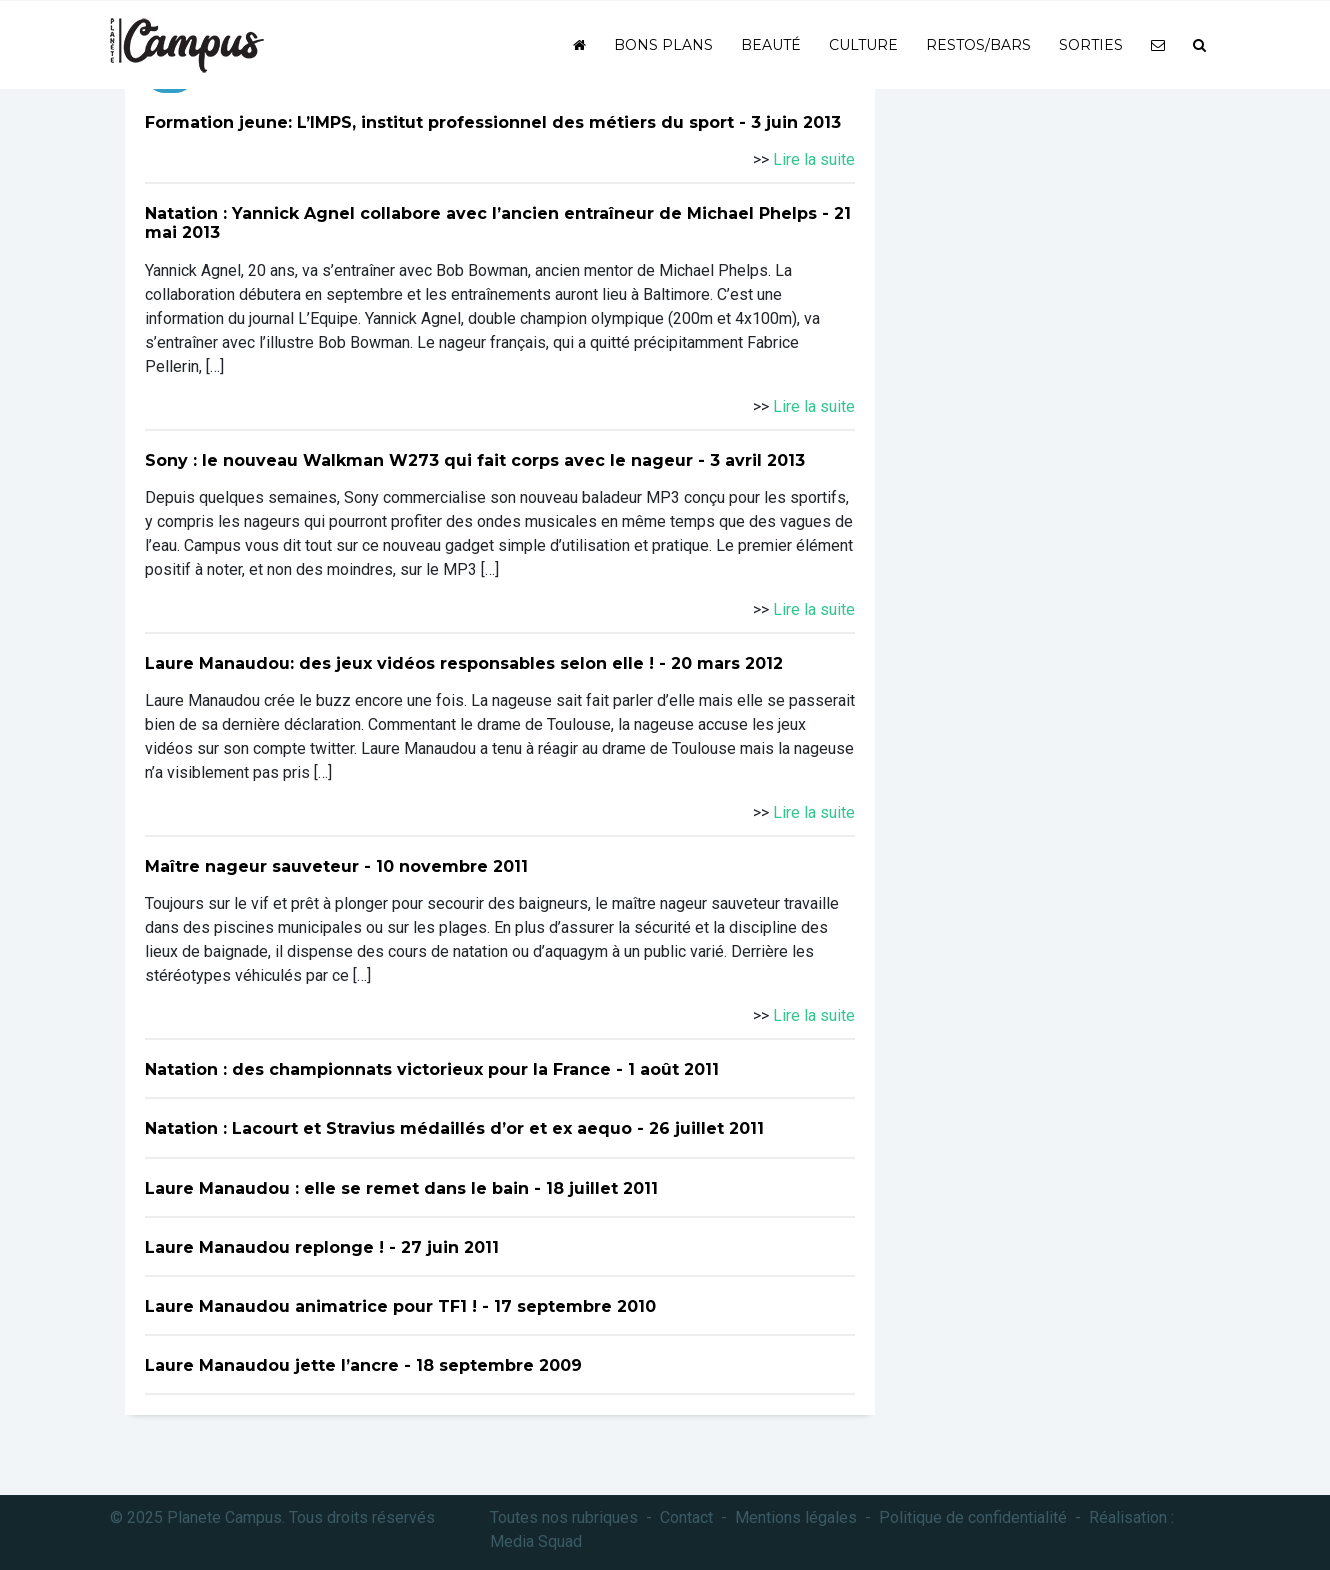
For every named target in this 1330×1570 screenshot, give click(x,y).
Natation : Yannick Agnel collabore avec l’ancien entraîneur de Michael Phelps (481, 213)
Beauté (771, 45)
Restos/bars (978, 45)
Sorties (1091, 45)
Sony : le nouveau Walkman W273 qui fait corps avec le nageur (419, 460)
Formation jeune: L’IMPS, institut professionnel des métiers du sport (439, 122)
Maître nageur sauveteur (252, 866)
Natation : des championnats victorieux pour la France (378, 1069)
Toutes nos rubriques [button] (564, 1517)
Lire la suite (814, 159)
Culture (863, 45)
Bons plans (663, 45)
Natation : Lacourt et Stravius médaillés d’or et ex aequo (388, 1128)
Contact (686, 1517)
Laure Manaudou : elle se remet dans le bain (337, 1188)
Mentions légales (796, 1517)
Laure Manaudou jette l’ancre (272, 1365)
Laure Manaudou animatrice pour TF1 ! (311, 1306)
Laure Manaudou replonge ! (264, 1247)
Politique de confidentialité (973, 1517)
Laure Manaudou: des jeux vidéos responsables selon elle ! (399, 663)
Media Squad (536, 1541)
